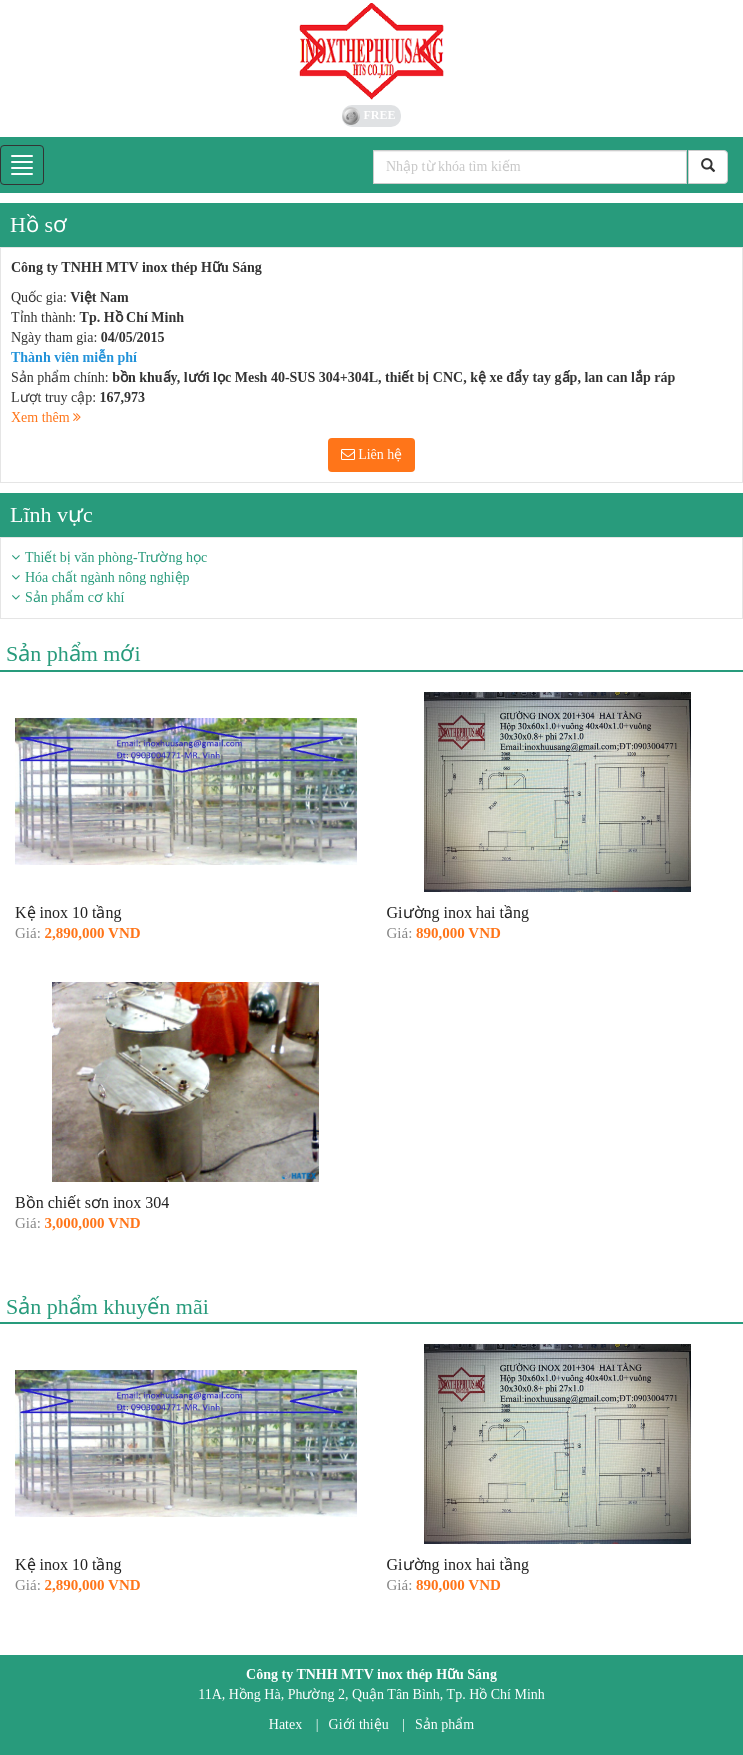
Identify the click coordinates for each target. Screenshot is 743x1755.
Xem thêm (46, 417)
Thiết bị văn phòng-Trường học (116, 557)
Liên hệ (372, 454)
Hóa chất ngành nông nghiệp (107, 577)
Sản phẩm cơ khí (74, 597)
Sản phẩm (444, 1724)
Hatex (285, 1724)
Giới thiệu (359, 1724)
